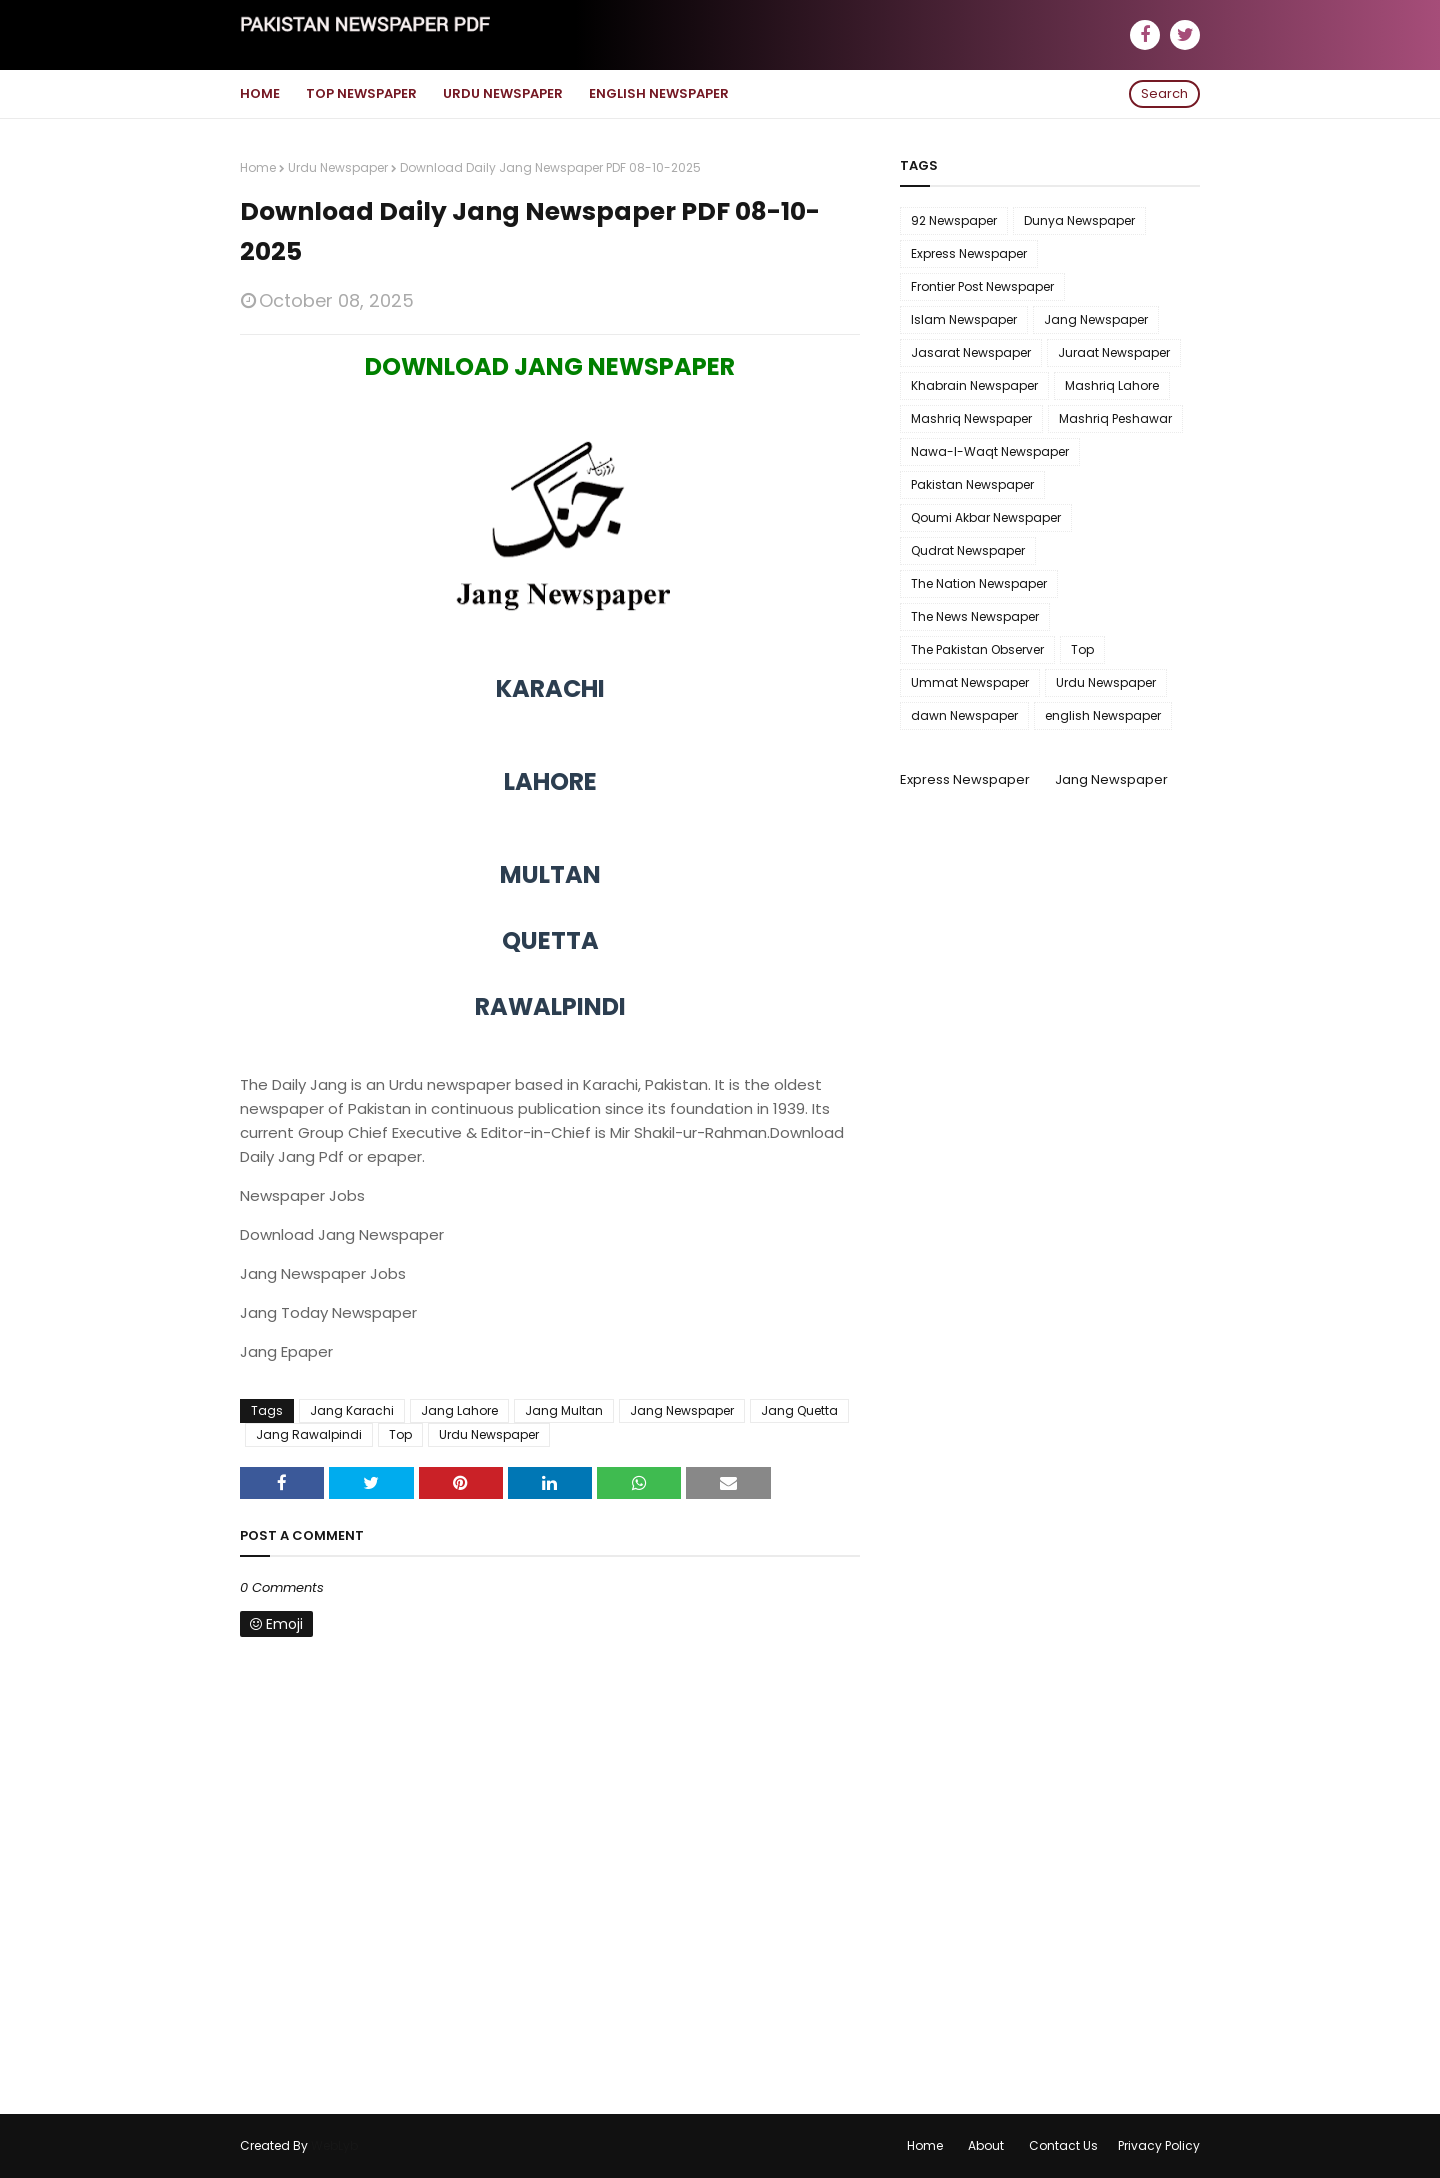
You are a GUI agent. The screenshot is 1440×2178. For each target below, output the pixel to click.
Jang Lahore (459, 1410)
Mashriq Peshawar (1115, 418)
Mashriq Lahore (1112, 385)
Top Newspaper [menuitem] (361, 93)
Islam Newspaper (964, 319)
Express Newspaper (969, 253)
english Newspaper (1103, 715)
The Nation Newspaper (979, 583)
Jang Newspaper (682, 1410)
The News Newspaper (975, 616)
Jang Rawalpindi (309, 1434)
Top (400, 1434)
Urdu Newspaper (338, 167)
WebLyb (334, 2145)
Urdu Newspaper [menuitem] (503, 93)
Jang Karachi (352, 1410)
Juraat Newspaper (1114, 352)
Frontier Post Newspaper (982, 286)
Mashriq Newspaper (971, 418)
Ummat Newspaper (970, 682)
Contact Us (1063, 2145)
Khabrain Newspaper (974, 385)
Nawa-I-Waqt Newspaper (990, 451)
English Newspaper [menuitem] (659, 93)
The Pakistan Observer (977, 649)
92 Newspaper (954, 220)
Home (258, 167)
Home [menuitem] (260, 93)
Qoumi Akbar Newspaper (986, 517)
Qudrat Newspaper (968, 550)
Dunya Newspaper (1079, 220)
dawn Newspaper (964, 715)
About (986, 2145)
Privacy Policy (1159, 2145)
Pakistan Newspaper (972, 484)
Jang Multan (564, 1410)
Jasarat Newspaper (971, 352)
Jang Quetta (799, 1410)
